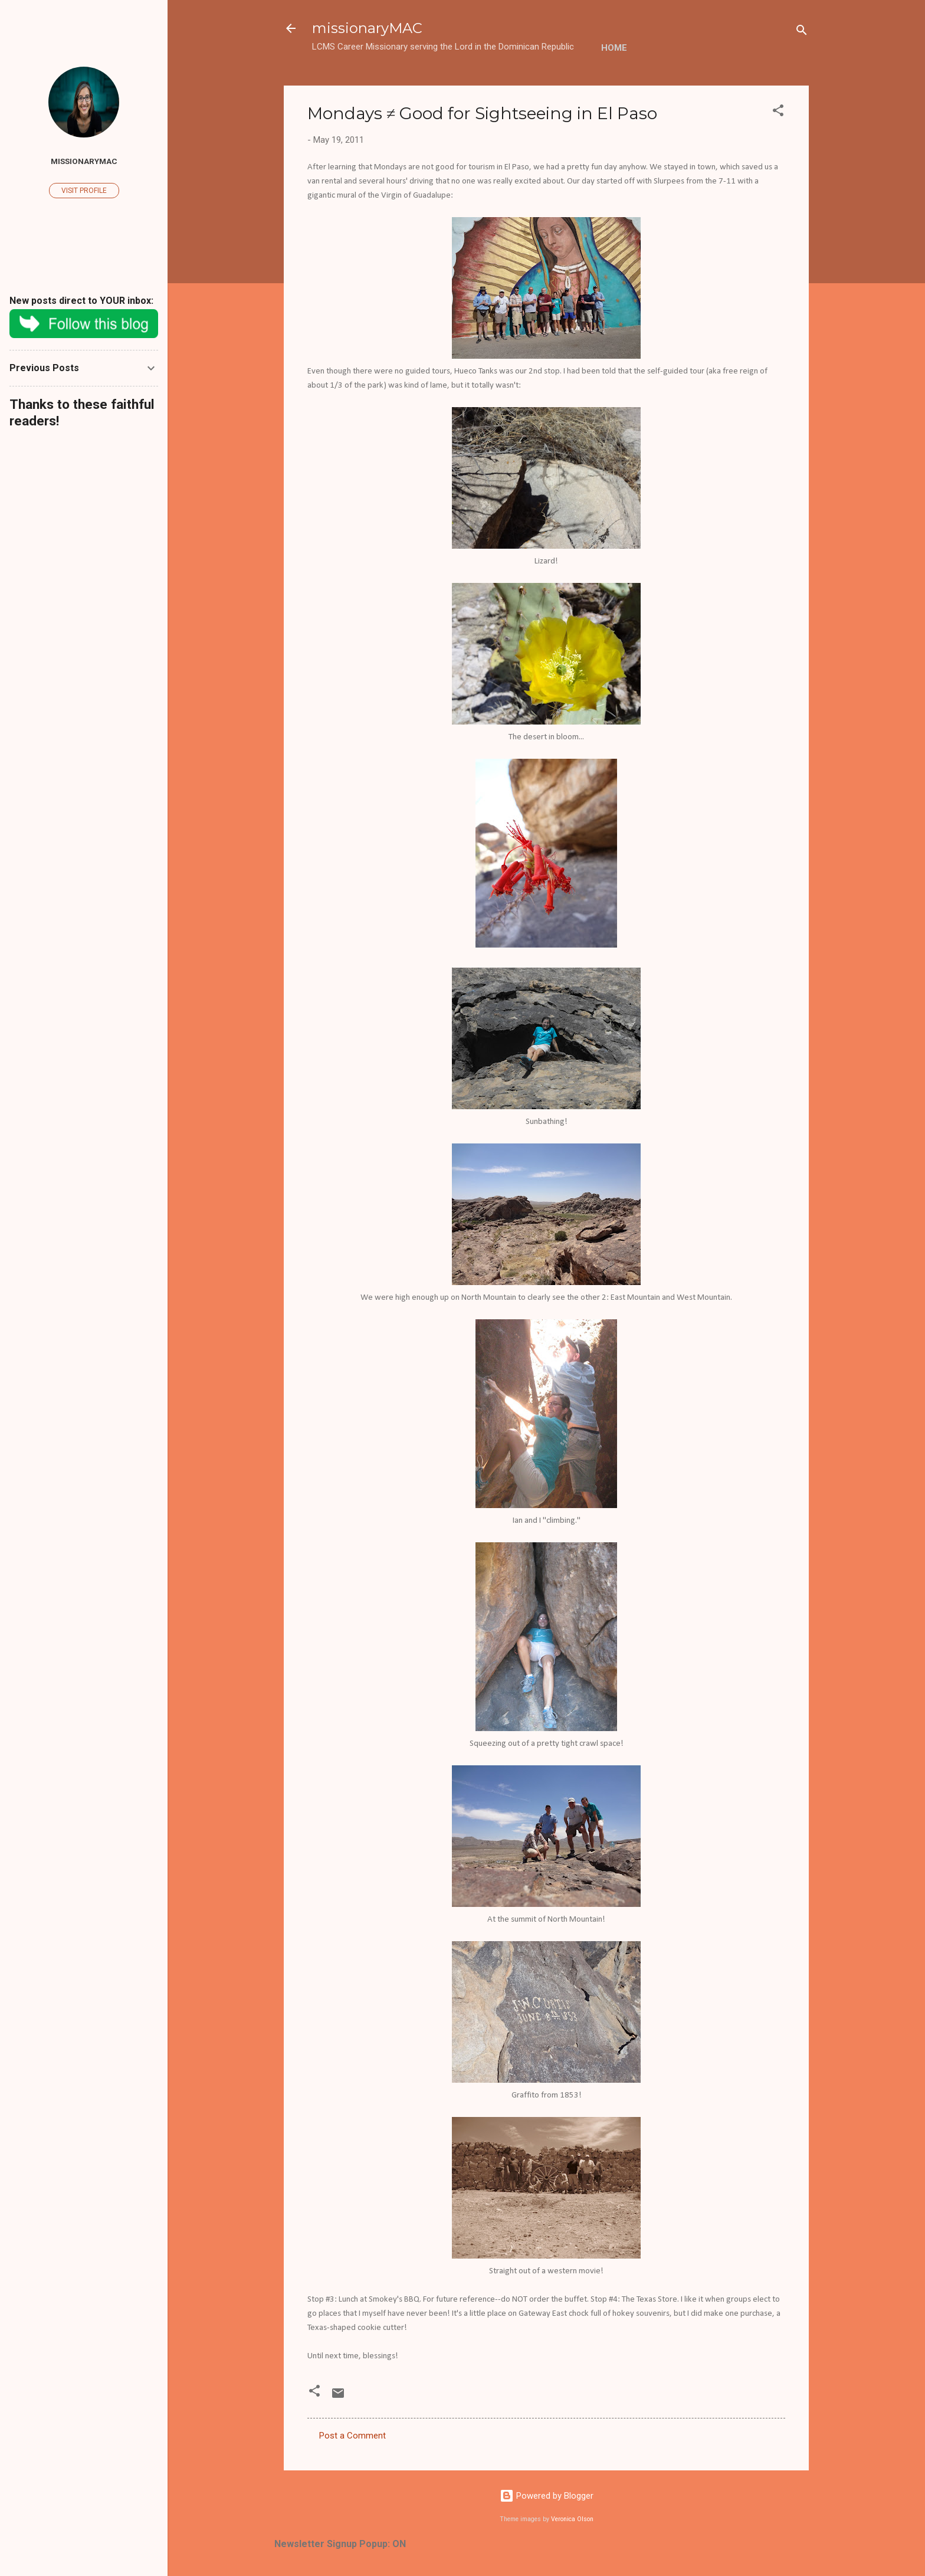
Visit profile (84, 190)
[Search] (802, 32)
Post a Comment (352, 2435)
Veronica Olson (572, 2519)
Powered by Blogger (546, 2495)
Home (614, 47)
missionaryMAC (367, 28)
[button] (778, 112)
